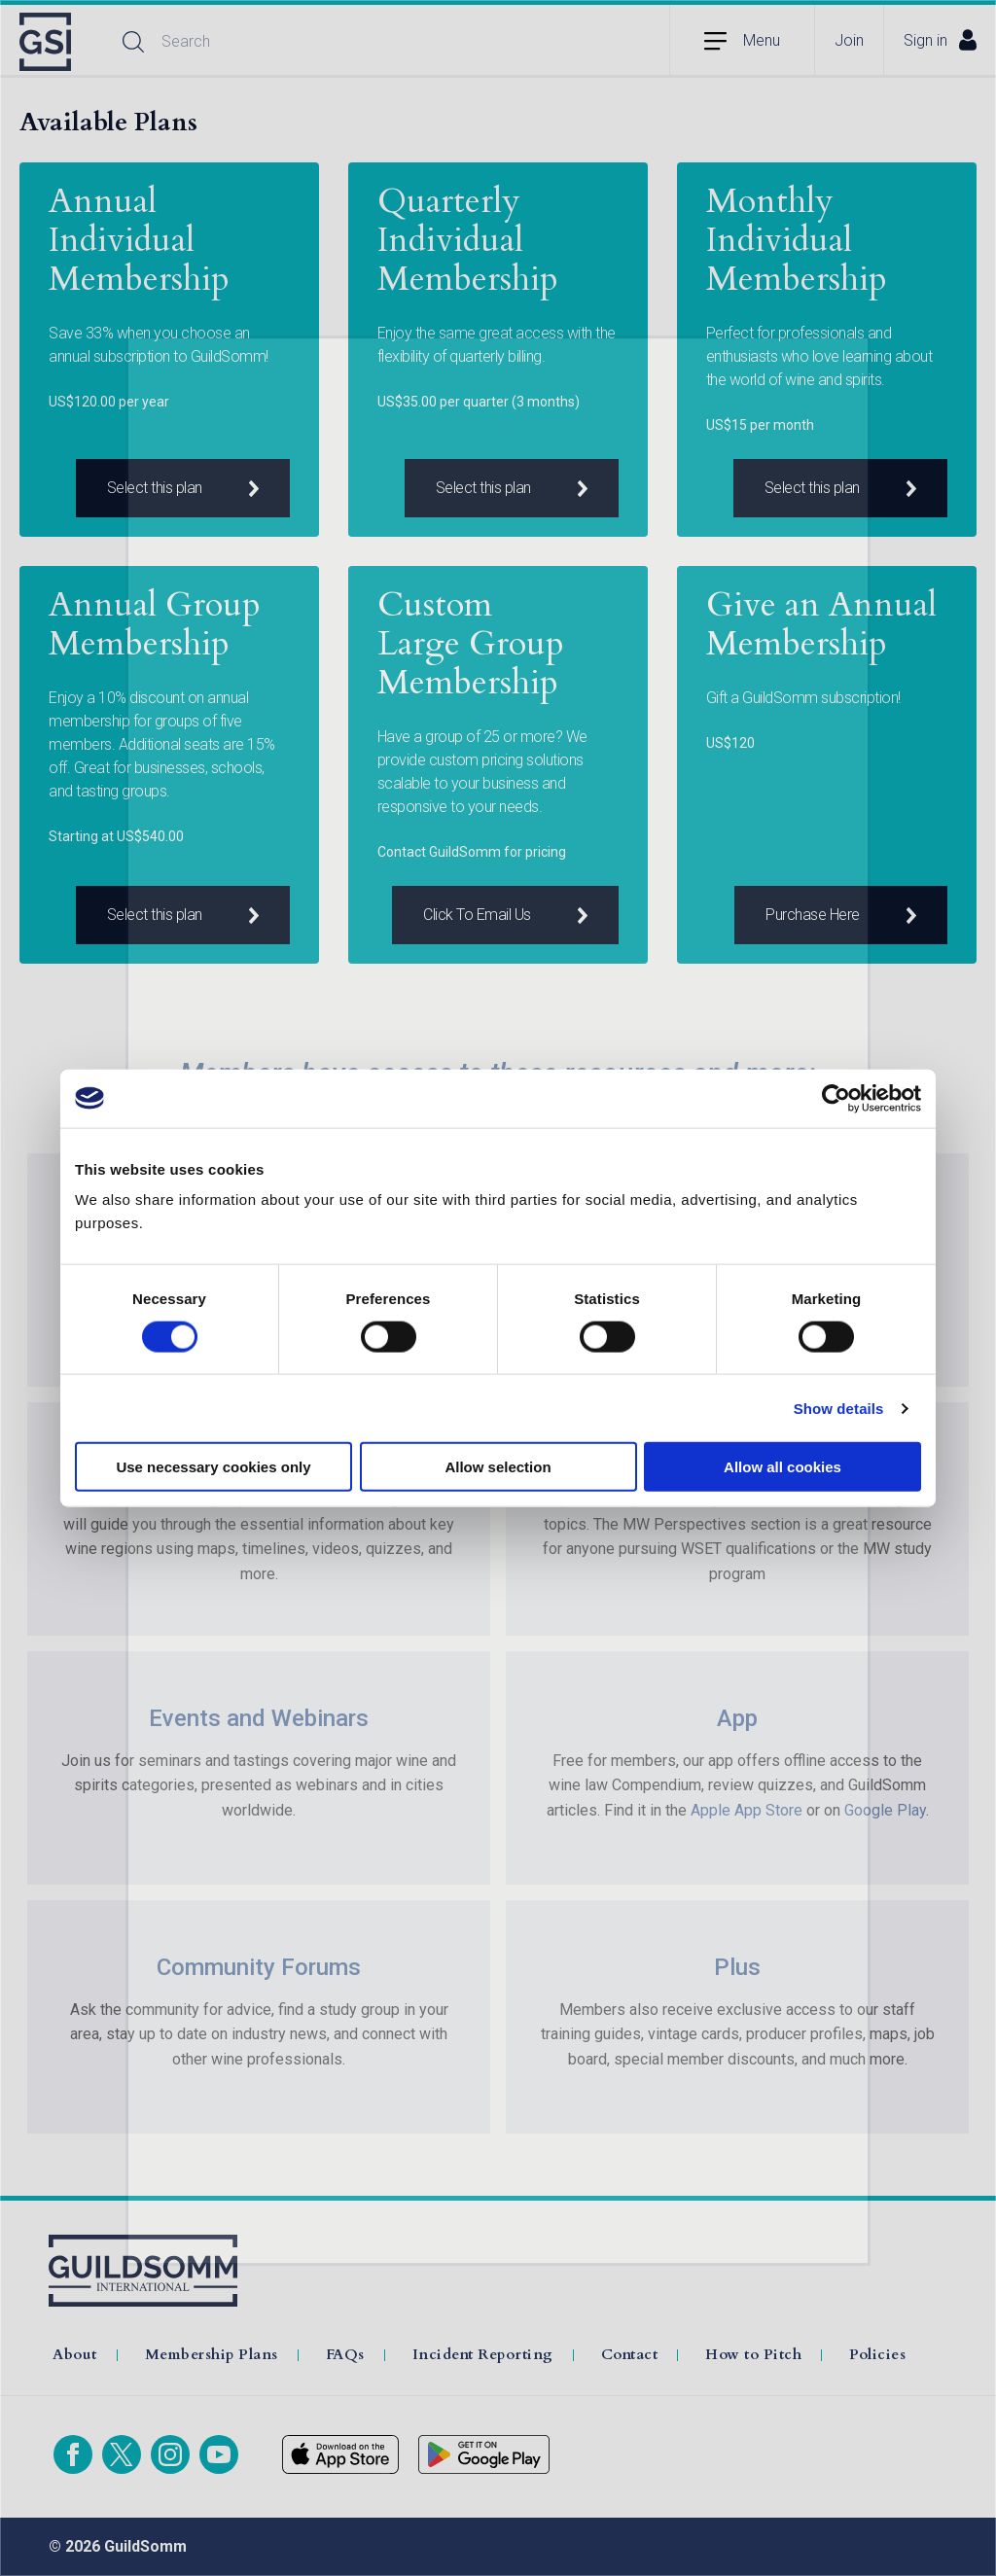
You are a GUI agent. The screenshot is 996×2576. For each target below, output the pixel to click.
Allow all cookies (782, 1467)
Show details (839, 1407)
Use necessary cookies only (213, 1467)
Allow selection (498, 1467)
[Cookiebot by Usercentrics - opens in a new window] (836, 1097)
